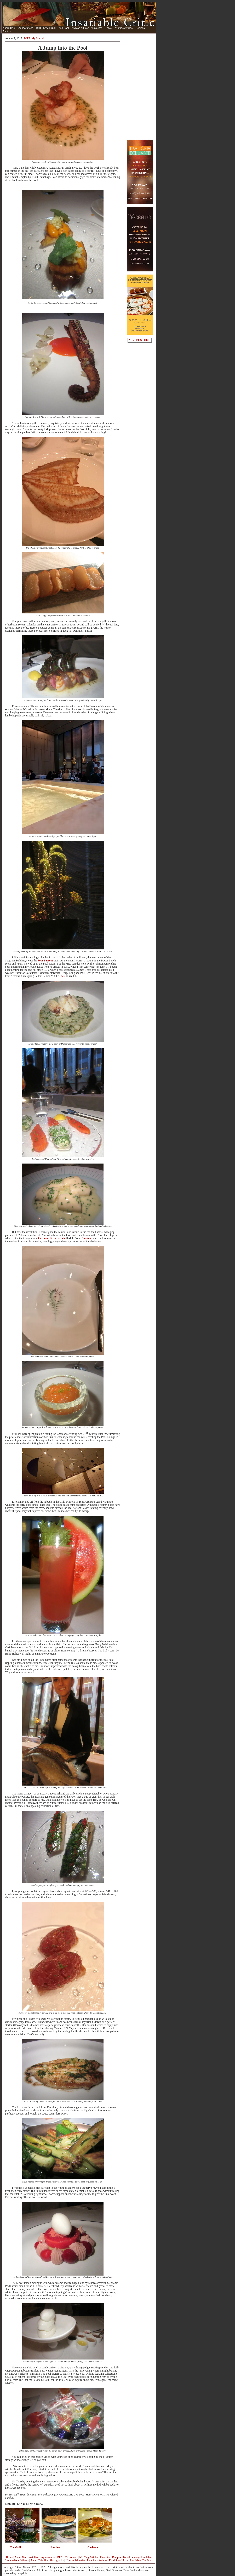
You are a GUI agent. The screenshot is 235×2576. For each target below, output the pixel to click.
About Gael (9, 28)
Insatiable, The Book (141, 2560)
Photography (57, 2560)
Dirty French (57, 1238)
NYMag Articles (80, 28)
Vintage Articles (124, 28)
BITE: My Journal (45, 28)
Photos (7, 31)
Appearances (25, 28)
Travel (108, 28)
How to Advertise (75, 2560)
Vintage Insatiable (142, 2557)
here (63, 975)
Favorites (97, 28)
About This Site (39, 2560)
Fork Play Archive (97, 2560)
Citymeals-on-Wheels (17, 2560)
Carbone (43, 1238)
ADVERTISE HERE (139, 340)
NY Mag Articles (88, 2557)
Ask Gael (64, 28)
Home (9, 2557)
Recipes (140, 28)
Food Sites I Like (118, 2560)
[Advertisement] (140, 86)
